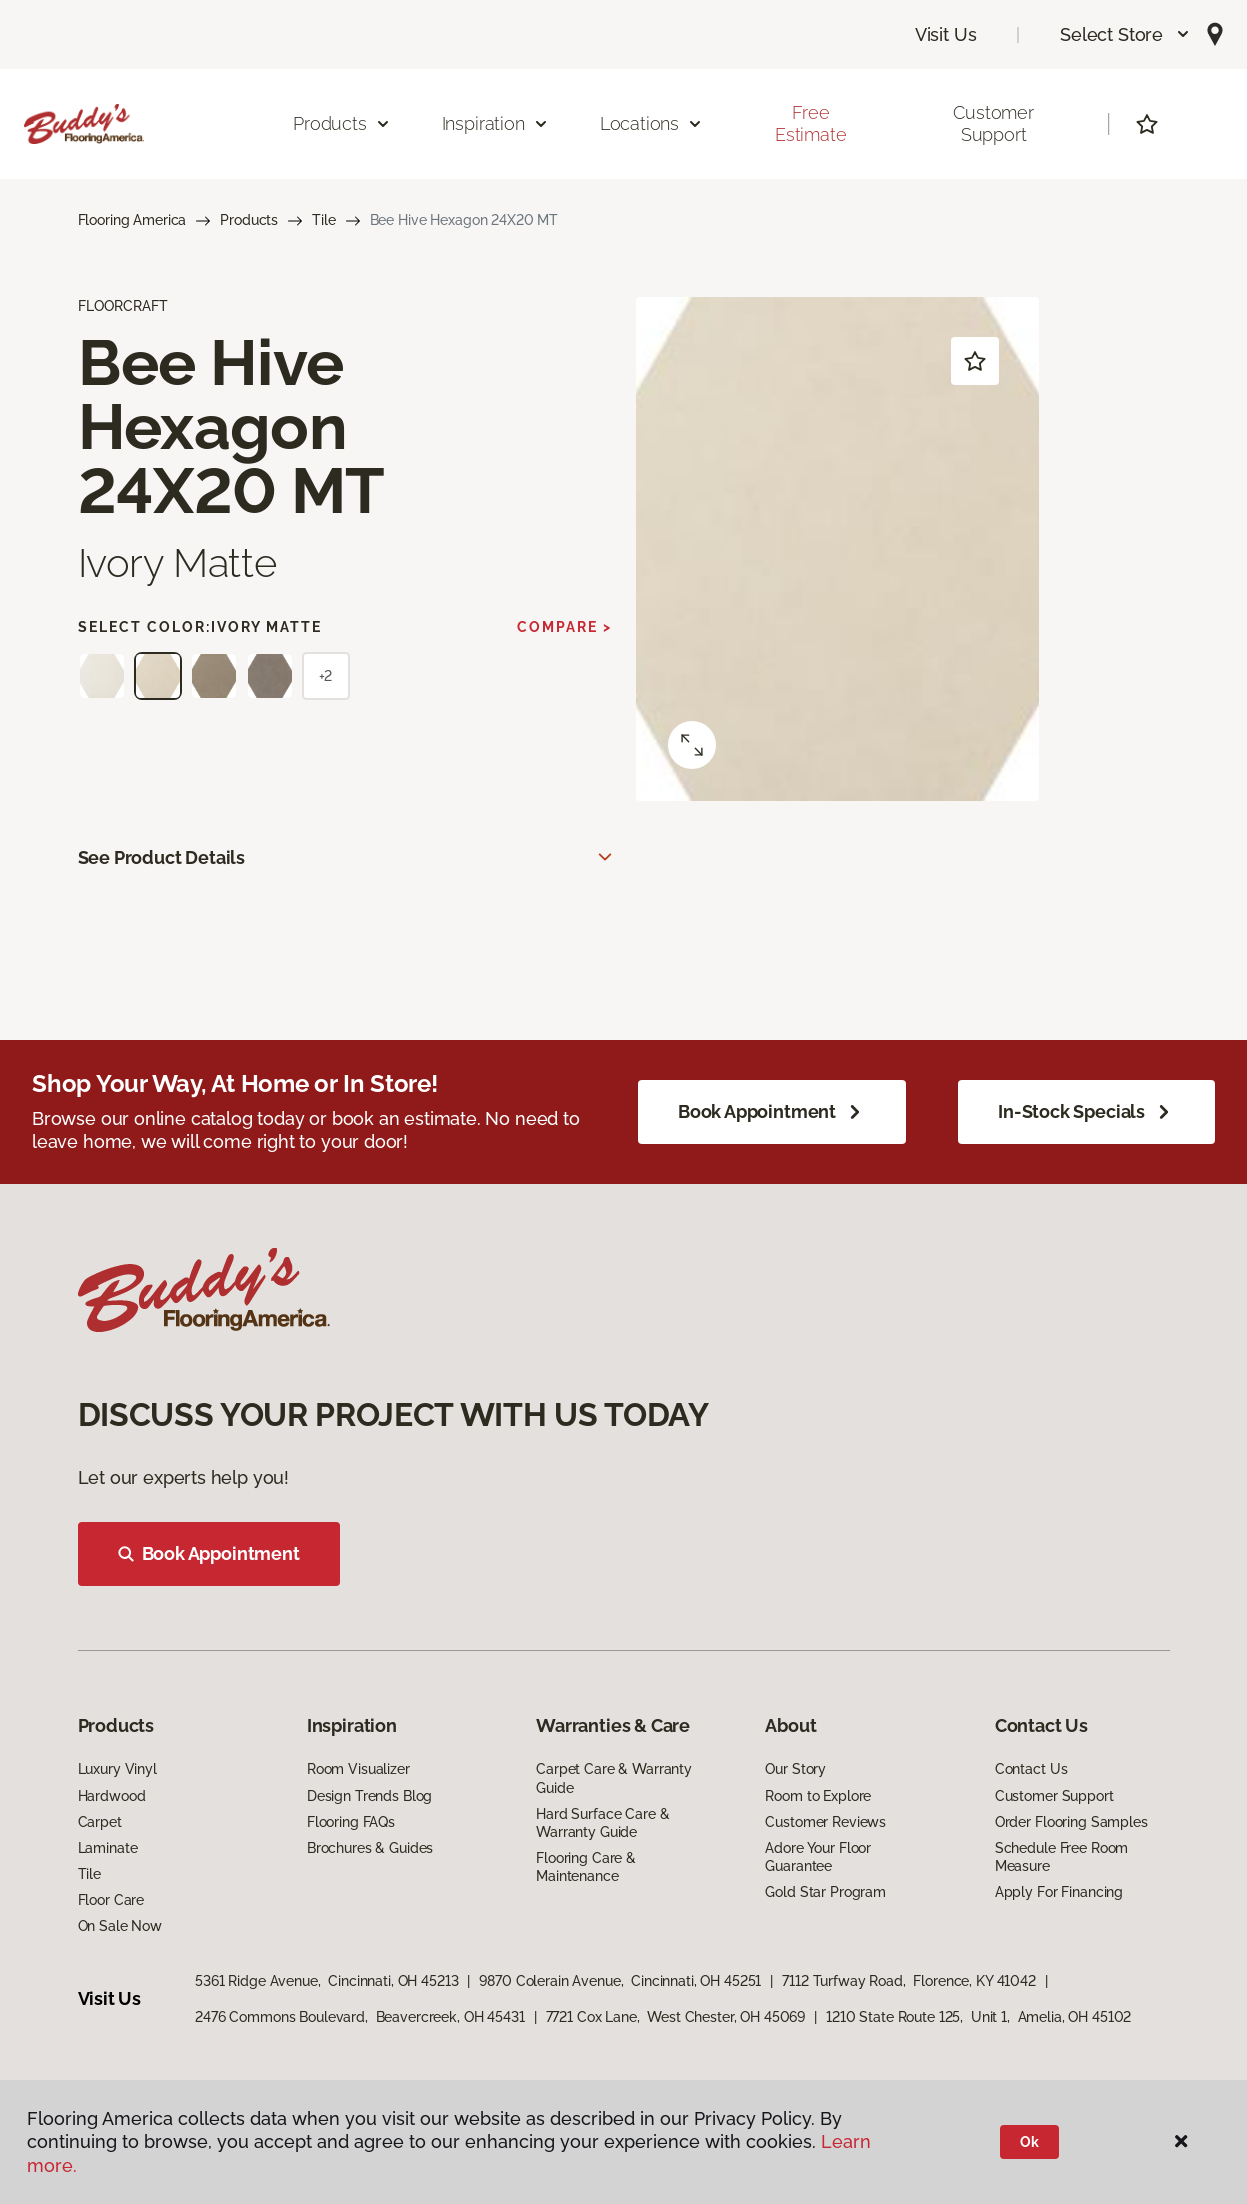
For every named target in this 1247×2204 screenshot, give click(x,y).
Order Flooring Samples (1071, 1822)
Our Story (795, 1769)
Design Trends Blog (369, 1796)
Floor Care (111, 1900)
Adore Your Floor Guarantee (818, 1857)
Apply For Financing (1059, 1892)
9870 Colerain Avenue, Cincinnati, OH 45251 (620, 1981)
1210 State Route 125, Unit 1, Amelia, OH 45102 (978, 2017)
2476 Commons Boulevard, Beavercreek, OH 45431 (360, 2017)
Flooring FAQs (351, 1822)
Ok (1029, 2142)
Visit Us (946, 34)
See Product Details (162, 857)
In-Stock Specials (1086, 1112)
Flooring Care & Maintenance (586, 1867)
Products (249, 220)
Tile (323, 220)
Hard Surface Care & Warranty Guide (602, 1823)
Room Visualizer (358, 1769)
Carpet (100, 1822)
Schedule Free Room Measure (1061, 1857)
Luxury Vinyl (117, 1769)
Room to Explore (818, 1796)
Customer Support (993, 123)
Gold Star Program (825, 1892)
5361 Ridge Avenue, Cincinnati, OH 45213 (326, 1981)
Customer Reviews (825, 1822)
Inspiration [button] (495, 123)
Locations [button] (651, 123)
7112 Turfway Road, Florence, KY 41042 (909, 1981)
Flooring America (132, 220)
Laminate (108, 1848)
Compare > (564, 627)
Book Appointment (772, 1112)
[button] (1125, 34)
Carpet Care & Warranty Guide (614, 1778)
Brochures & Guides (370, 1848)
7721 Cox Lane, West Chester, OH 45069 (676, 2017)
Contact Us (1031, 1769)
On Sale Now (120, 1926)
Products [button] (342, 123)
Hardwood (112, 1796)
